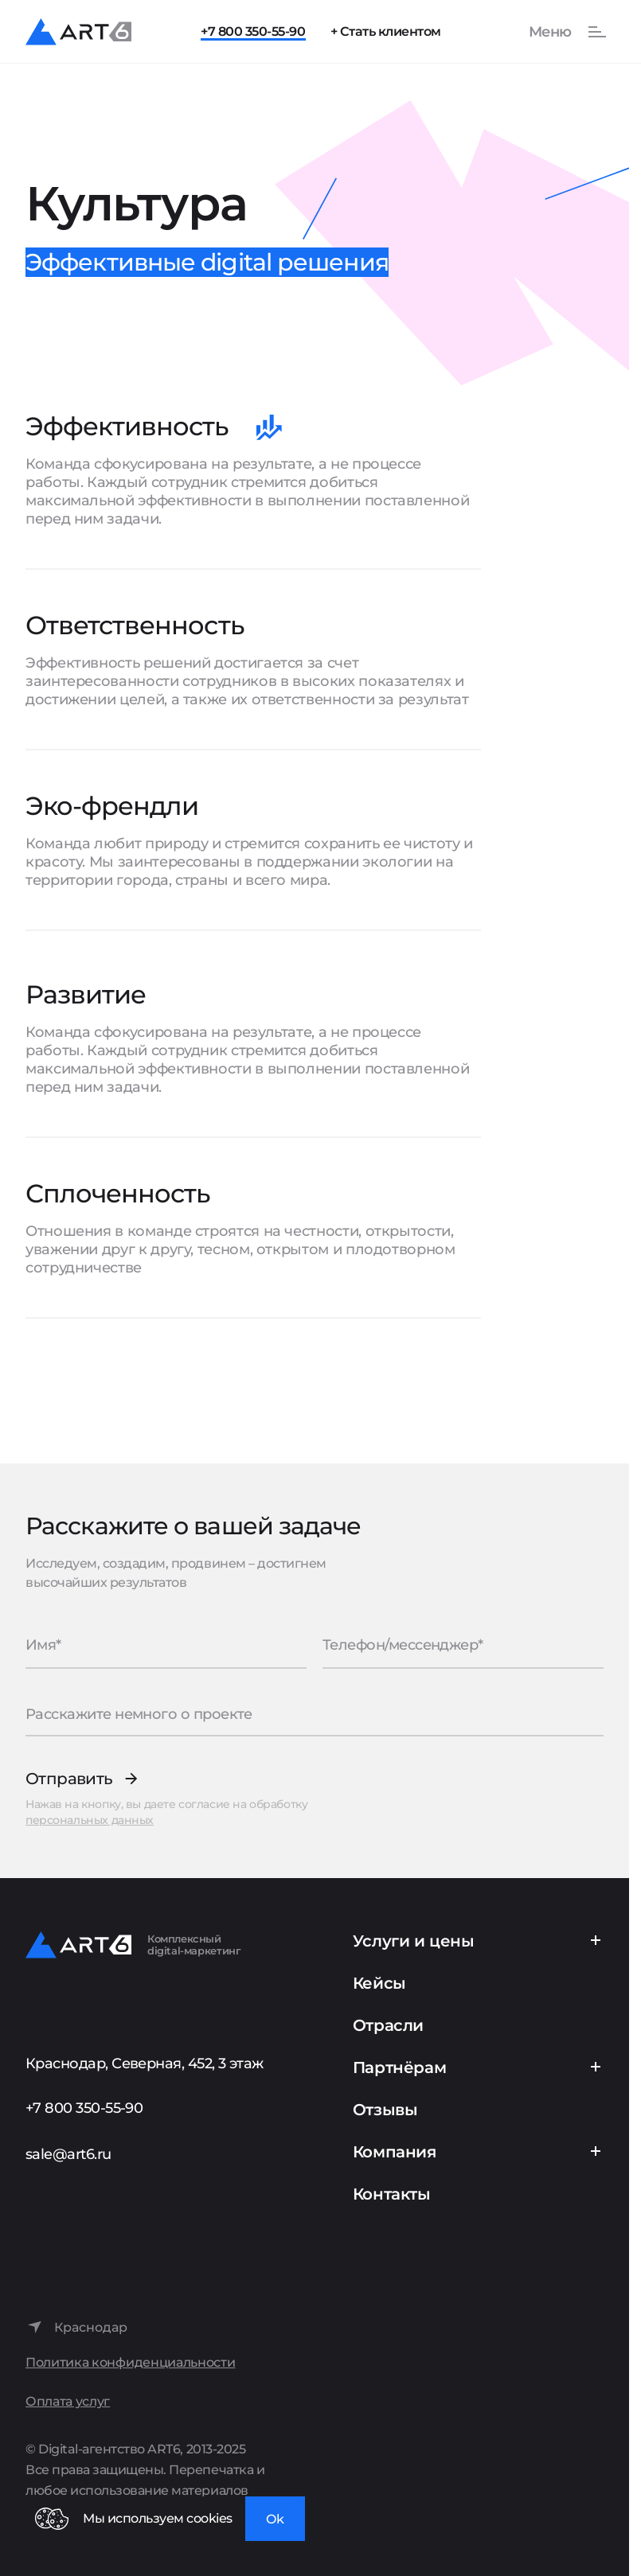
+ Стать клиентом (385, 31)
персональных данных (89, 1820)
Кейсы (379, 1983)
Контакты (392, 2194)
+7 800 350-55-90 (253, 31)
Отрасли (388, 2025)
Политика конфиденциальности (130, 2362)
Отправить (69, 1779)
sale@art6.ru (68, 2154)
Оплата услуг (67, 2401)
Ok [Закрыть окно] (275, 2519)
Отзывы (385, 2109)
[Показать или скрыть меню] (559, 32)
